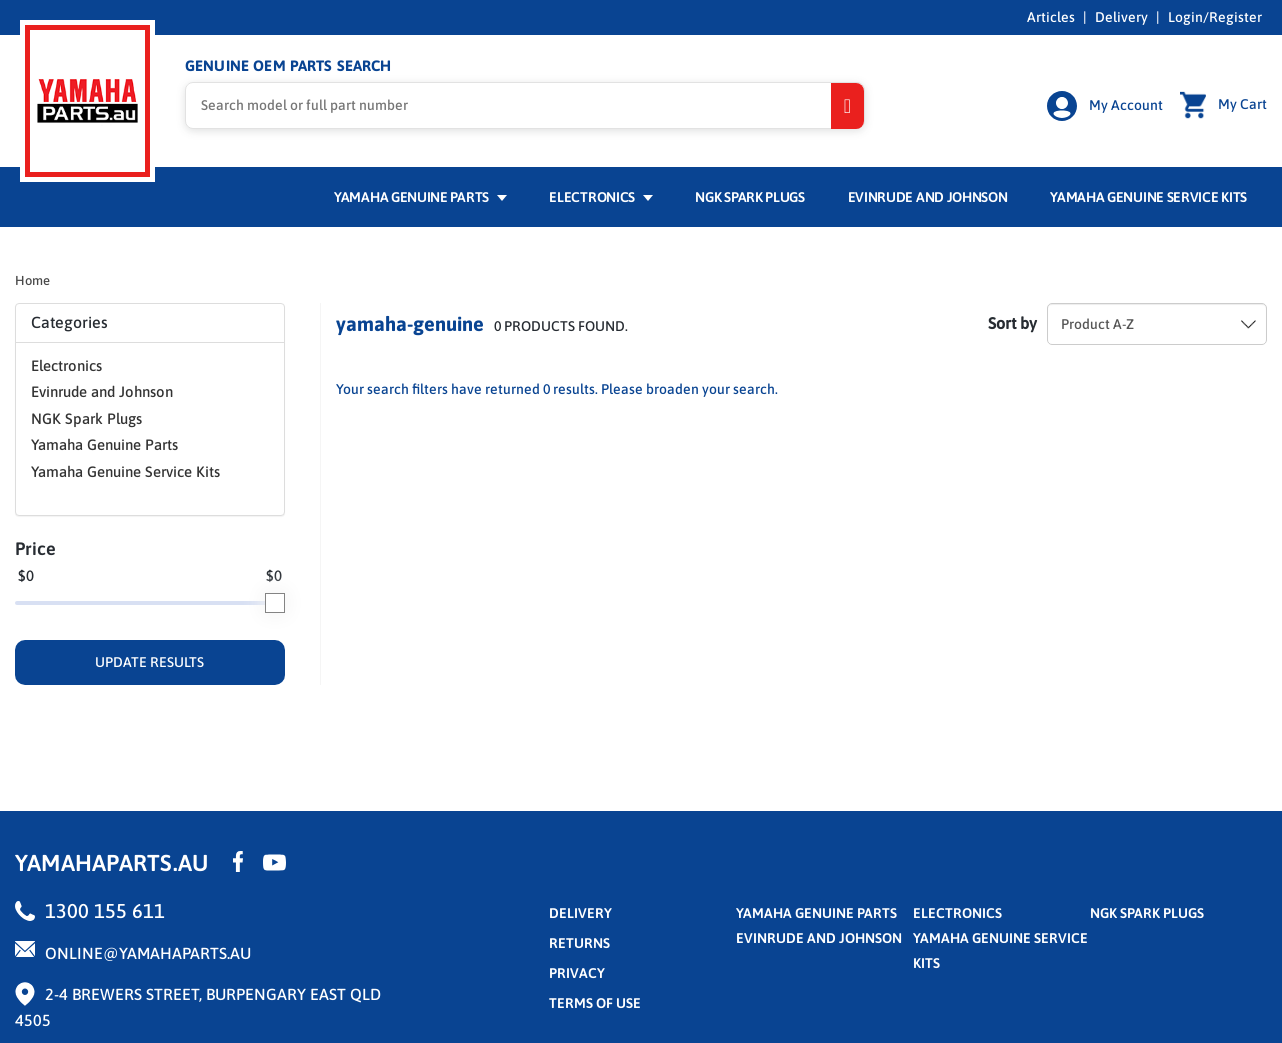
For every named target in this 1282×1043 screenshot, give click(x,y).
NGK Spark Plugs (749, 197)
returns (579, 943)
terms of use (595, 1003)
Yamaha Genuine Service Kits (1148, 197)
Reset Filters (843, 397)
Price (35, 548)
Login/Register (1215, 17)
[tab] (150, 323)
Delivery (1121, 17)
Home (32, 280)
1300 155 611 (105, 910)
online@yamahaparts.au (148, 953)
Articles (1051, 17)
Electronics (600, 197)
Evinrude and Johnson (928, 197)
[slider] (275, 603)
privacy (577, 973)
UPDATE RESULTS (149, 662)
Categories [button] (150, 322)
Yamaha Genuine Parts (420, 197)
